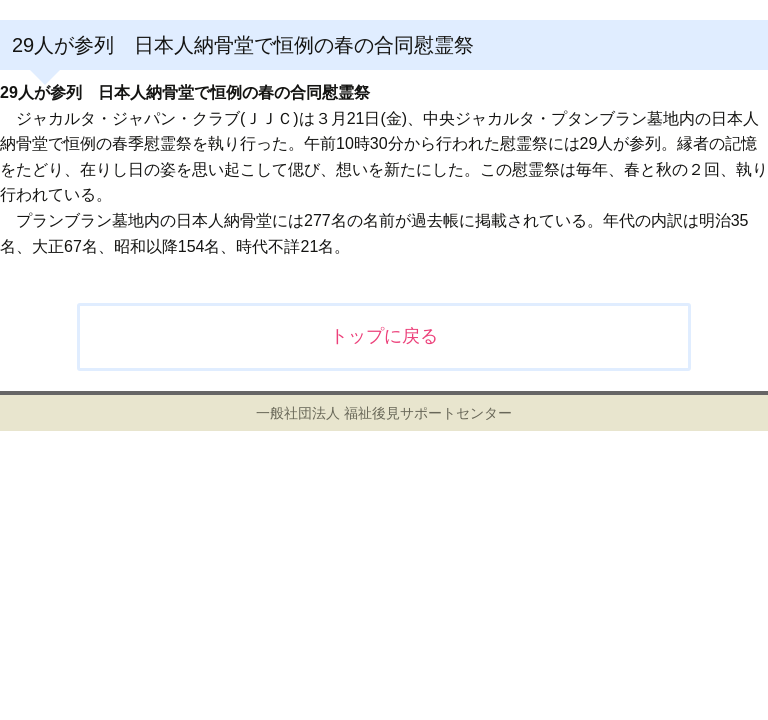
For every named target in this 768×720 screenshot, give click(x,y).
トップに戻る (384, 336)
